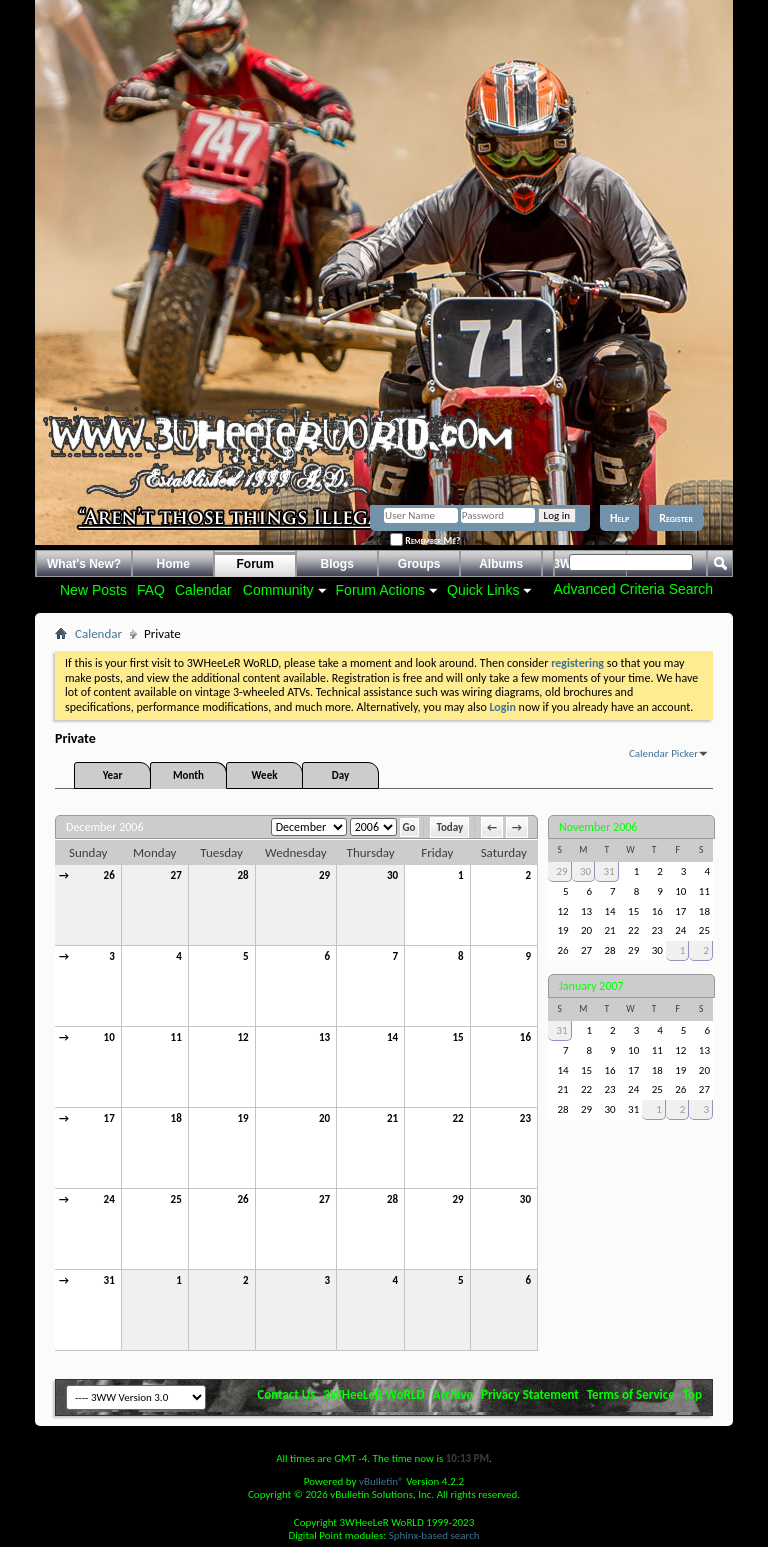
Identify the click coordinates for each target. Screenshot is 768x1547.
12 (242, 1037)
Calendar (203, 590)
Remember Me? (425, 540)
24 (109, 1199)
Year (113, 775)
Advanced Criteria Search (633, 589)
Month (188, 775)
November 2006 (598, 827)
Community (278, 590)
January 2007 (591, 986)
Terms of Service (631, 1394)
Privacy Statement (530, 1394)
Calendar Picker (663, 753)
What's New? (84, 564)
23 (525, 1118)
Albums (501, 564)
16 (525, 1037)
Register (676, 518)
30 (392, 875)
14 (392, 1037)
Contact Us (286, 1394)
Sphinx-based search (434, 1535)
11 (176, 1037)
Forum (255, 564)
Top (692, 1394)
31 (109, 1280)
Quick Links (483, 590)
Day (340, 775)
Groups (419, 564)
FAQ (151, 590)
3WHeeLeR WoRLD (373, 1394)
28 (242, 875)
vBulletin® (381, 1481)
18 (176, 1118)
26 (109, 875)
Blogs (337, 564)
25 (176, 1199)
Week (265, 775)
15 (457, 1037)
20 (324, 1118)
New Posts (93, 590)
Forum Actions (380, 590)
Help (619, 518)
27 (176, 875)
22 (457, 1118)
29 (324, 875)
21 (392, 1118)
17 (109, 1118)
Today (449, 827)
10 (109, 1037)
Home (173, 564)
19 (242, 1118)
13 (324, 1037)
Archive (453, 1394)
